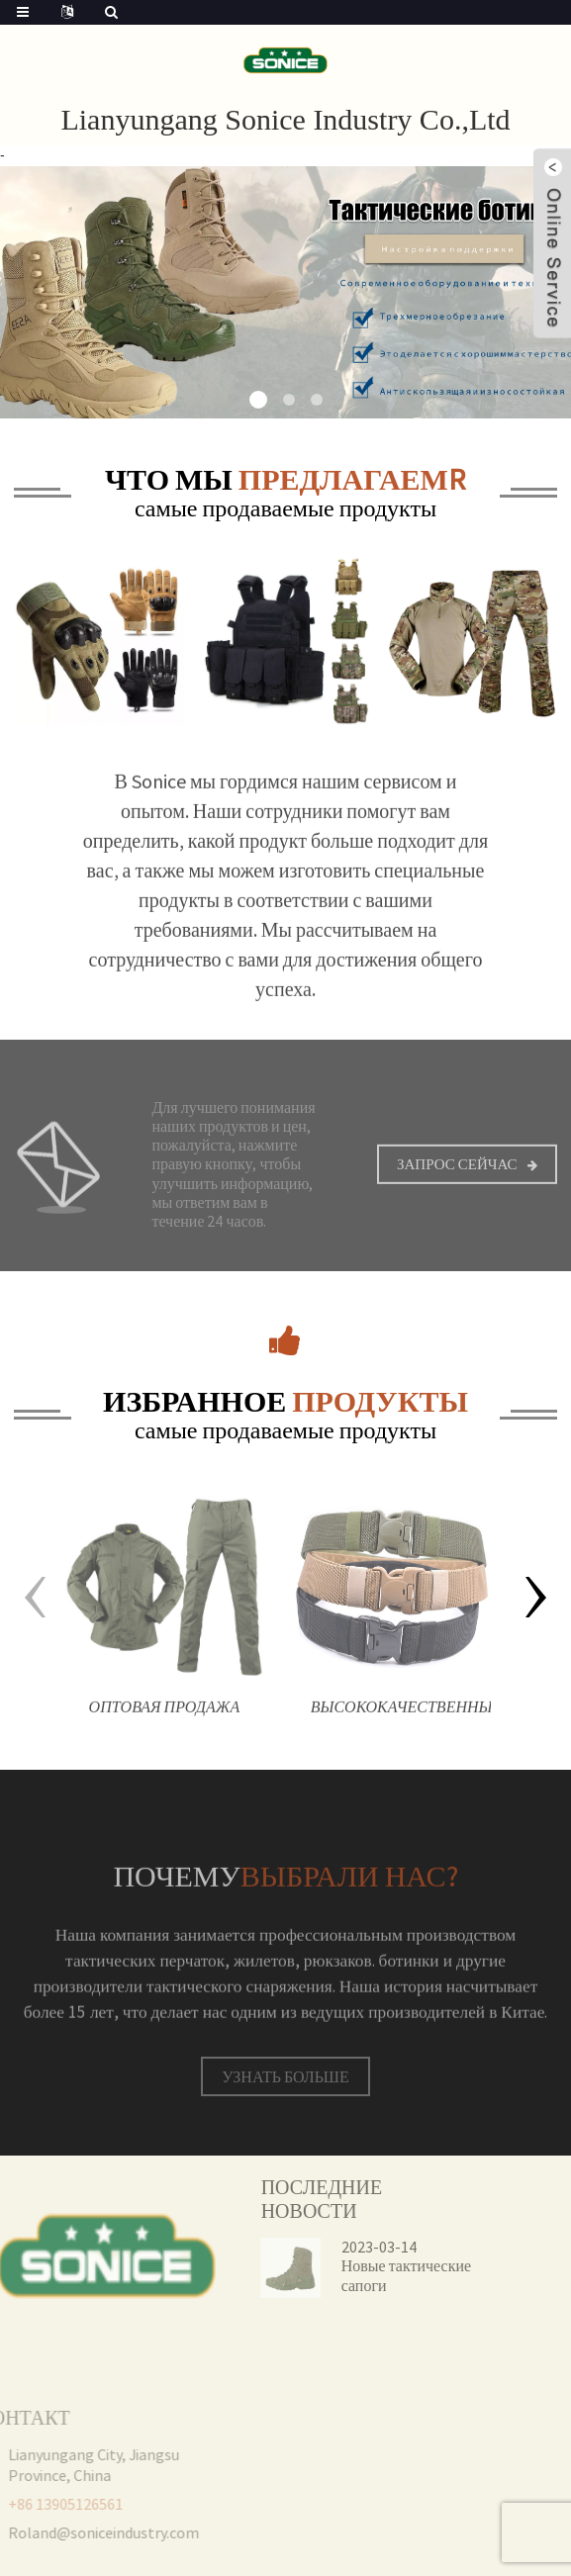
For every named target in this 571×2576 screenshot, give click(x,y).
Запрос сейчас (457, 1177)
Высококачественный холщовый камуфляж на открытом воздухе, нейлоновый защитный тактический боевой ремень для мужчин (401, 1725)
